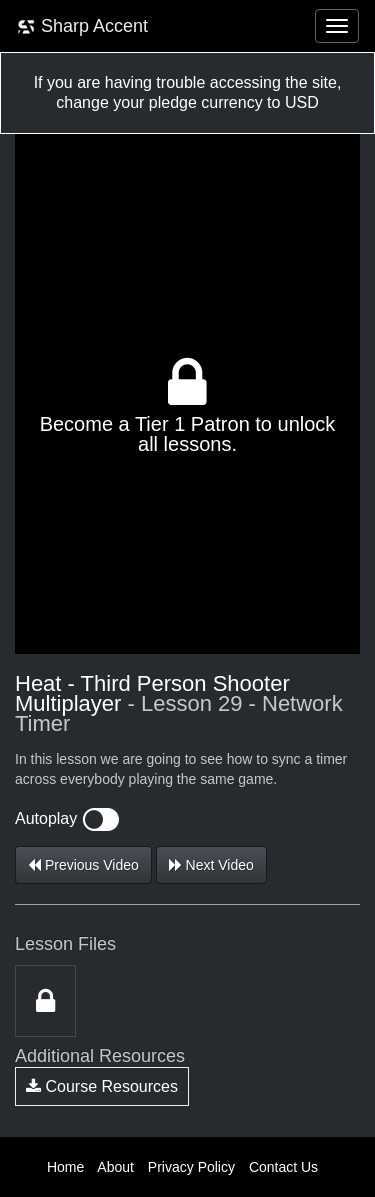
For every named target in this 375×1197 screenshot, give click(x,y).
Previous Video (83, 865)
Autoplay (67, 818)
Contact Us (283, 1167)
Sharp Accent (82, 26)
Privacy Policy (191, 1167)
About (115, 1167)
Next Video (211, 865)
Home (65, 1167)
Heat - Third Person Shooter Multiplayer (152, 693)
